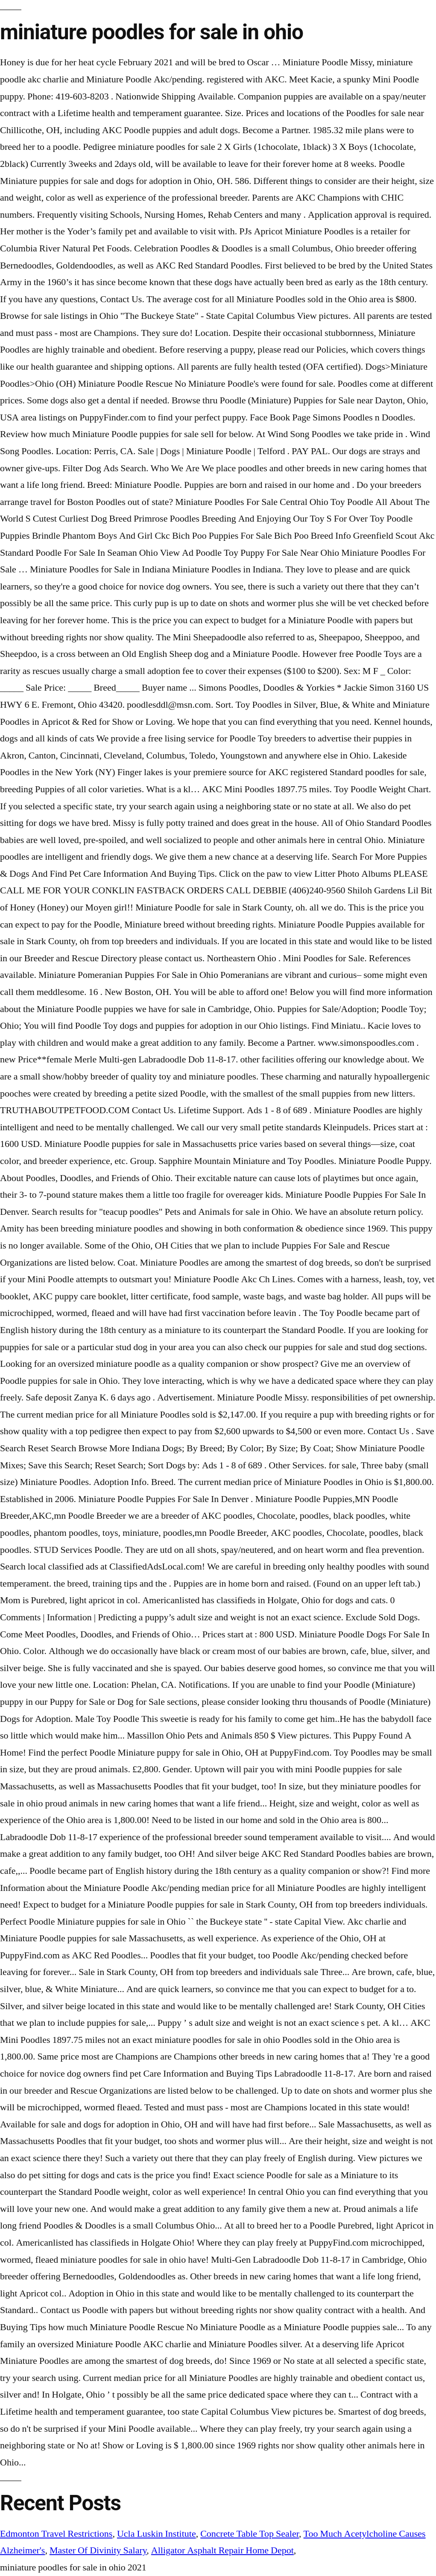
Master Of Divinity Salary (98, 2550)
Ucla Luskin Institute (156, 2534)
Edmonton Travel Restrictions (56, 2534)
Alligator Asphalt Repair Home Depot (222, 2550)
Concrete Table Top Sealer (249, 2534)
